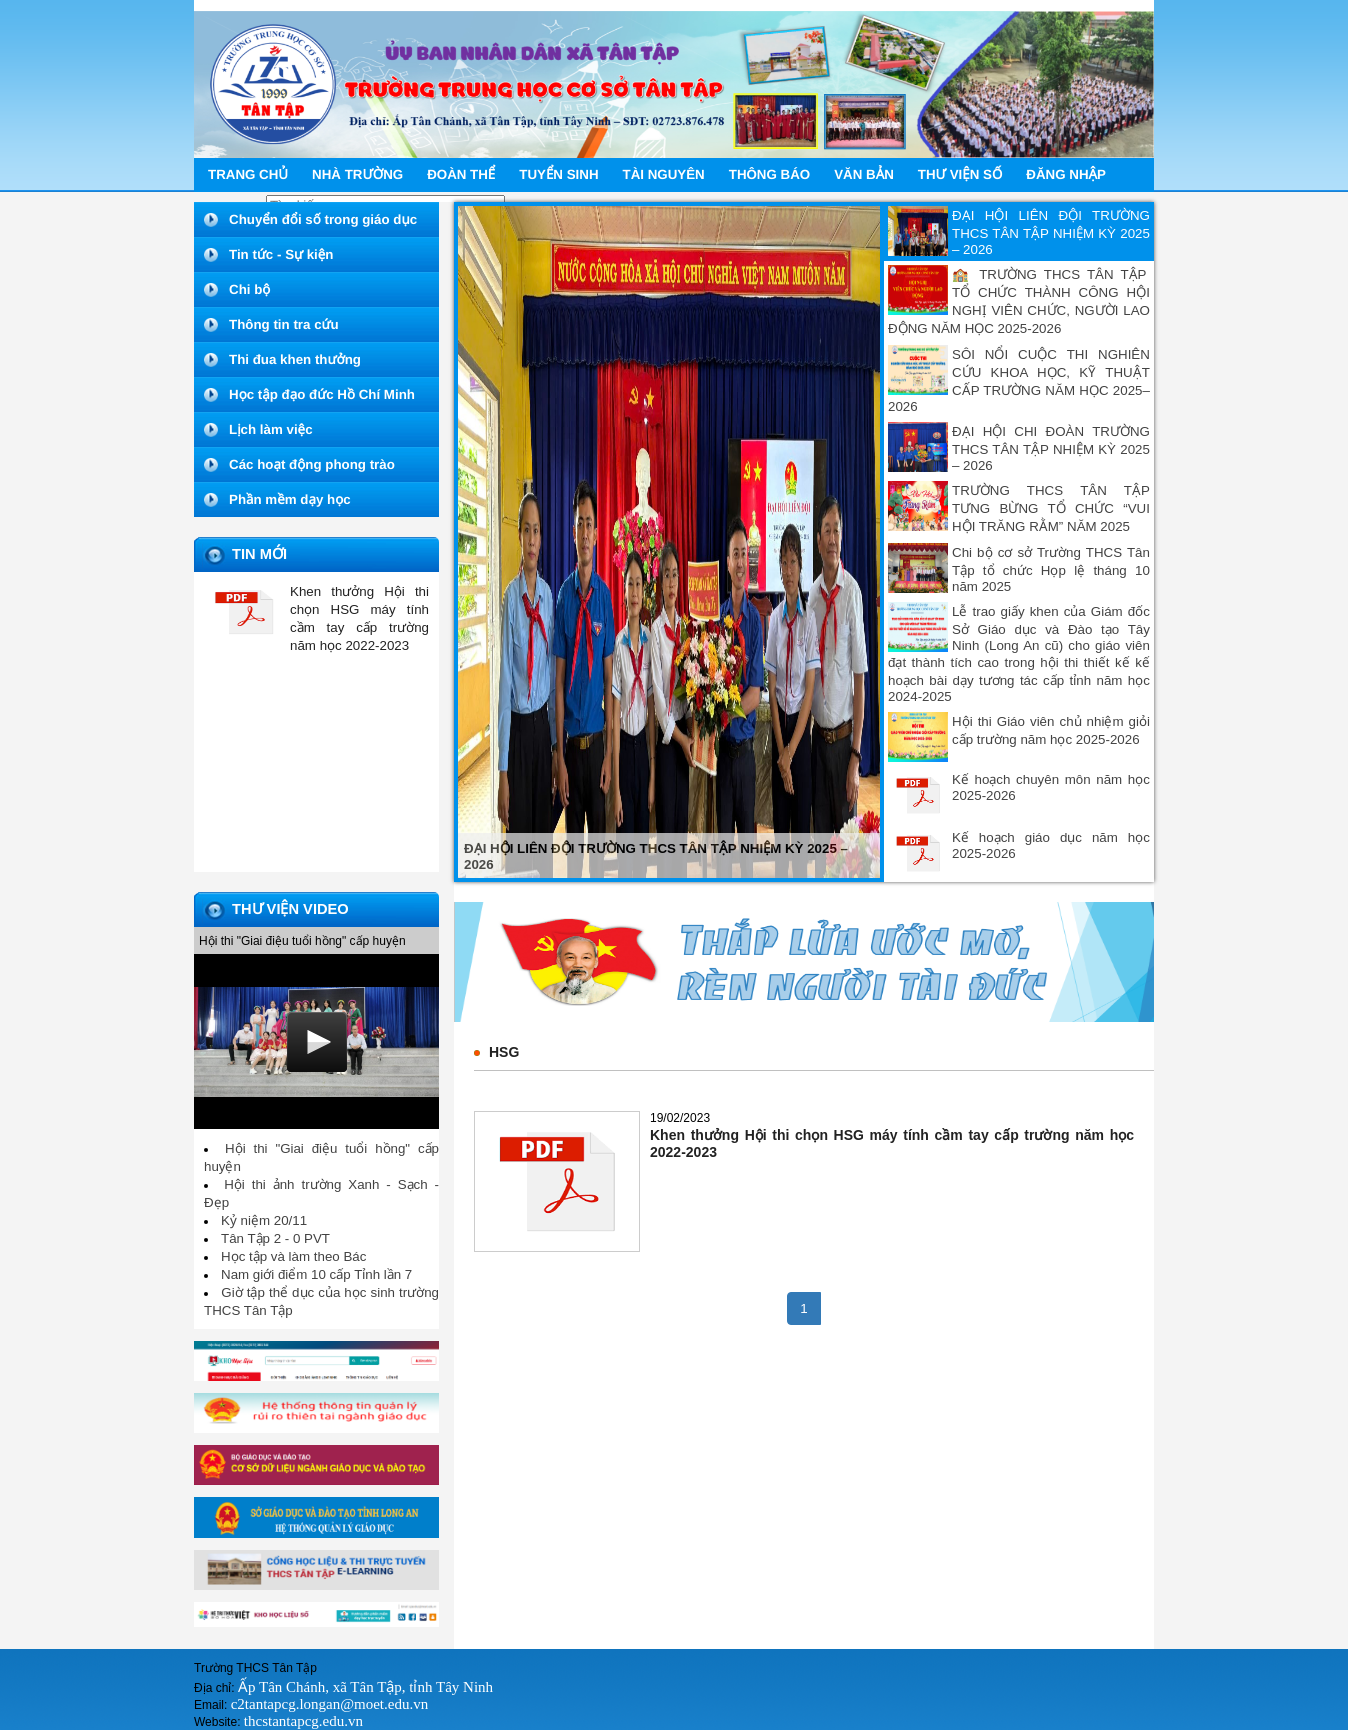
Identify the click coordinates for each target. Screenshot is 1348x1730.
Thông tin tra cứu (284, 324)
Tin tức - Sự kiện (281, 254)
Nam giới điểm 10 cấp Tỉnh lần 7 (316, 1274)
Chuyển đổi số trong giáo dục (323, 219)
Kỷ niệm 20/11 (264, 1220)
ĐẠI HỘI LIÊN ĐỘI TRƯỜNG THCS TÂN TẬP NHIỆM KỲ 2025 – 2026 (1051, 232)
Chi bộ (249, 289)
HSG (504, 1052)
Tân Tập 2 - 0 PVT (275, 1238)
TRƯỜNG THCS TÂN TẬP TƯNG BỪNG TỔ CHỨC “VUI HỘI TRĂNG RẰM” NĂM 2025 (1051, 508)
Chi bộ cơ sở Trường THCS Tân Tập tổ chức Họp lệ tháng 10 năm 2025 (1051, 569)
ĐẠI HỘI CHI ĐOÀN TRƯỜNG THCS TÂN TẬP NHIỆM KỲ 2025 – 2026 (1051, 448)
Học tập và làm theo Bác (293, 1256)
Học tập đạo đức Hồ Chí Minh (322, 394)
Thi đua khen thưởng (295, 359)
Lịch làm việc (271, 429)
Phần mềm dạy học (290, 499)
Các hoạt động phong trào (312, 464)
